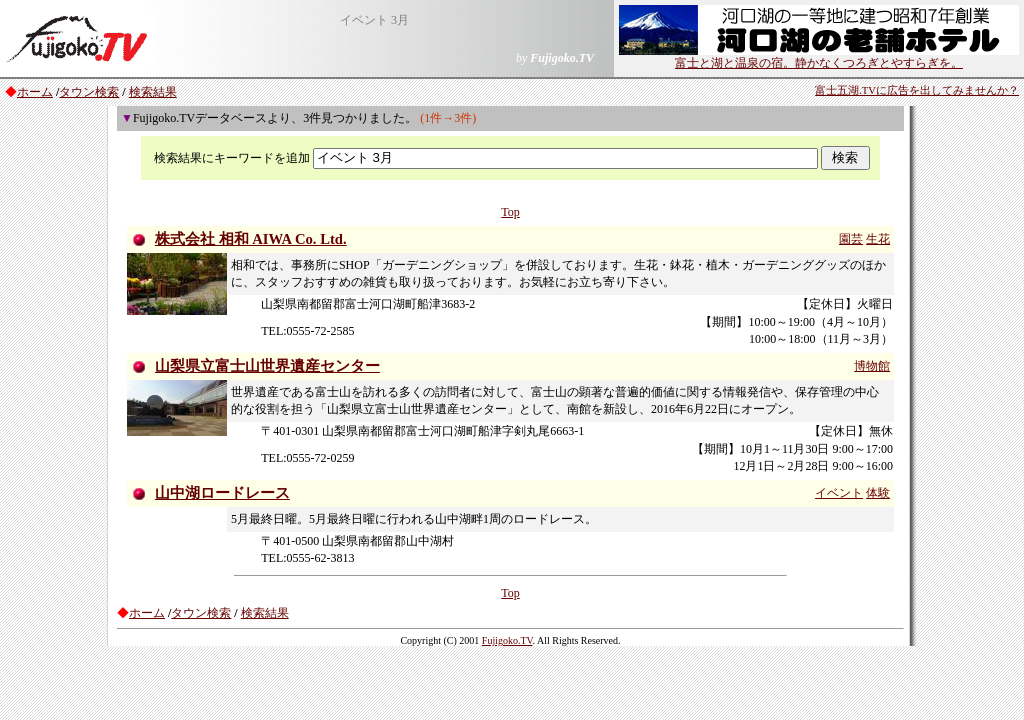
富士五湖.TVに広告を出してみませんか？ (917, 90)
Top (510, 212)
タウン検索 (89, 92)
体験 (878, 493)
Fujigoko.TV (507, 640)
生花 (878, 239)
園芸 (851, 239)
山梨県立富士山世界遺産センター (267, 366)
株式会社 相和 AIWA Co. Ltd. (251, 239)
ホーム (35, 92)
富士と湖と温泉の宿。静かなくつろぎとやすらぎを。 (819, 57)
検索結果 (153, 92)
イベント (839, 493)
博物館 (872, 366)
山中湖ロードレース (222, 493)
